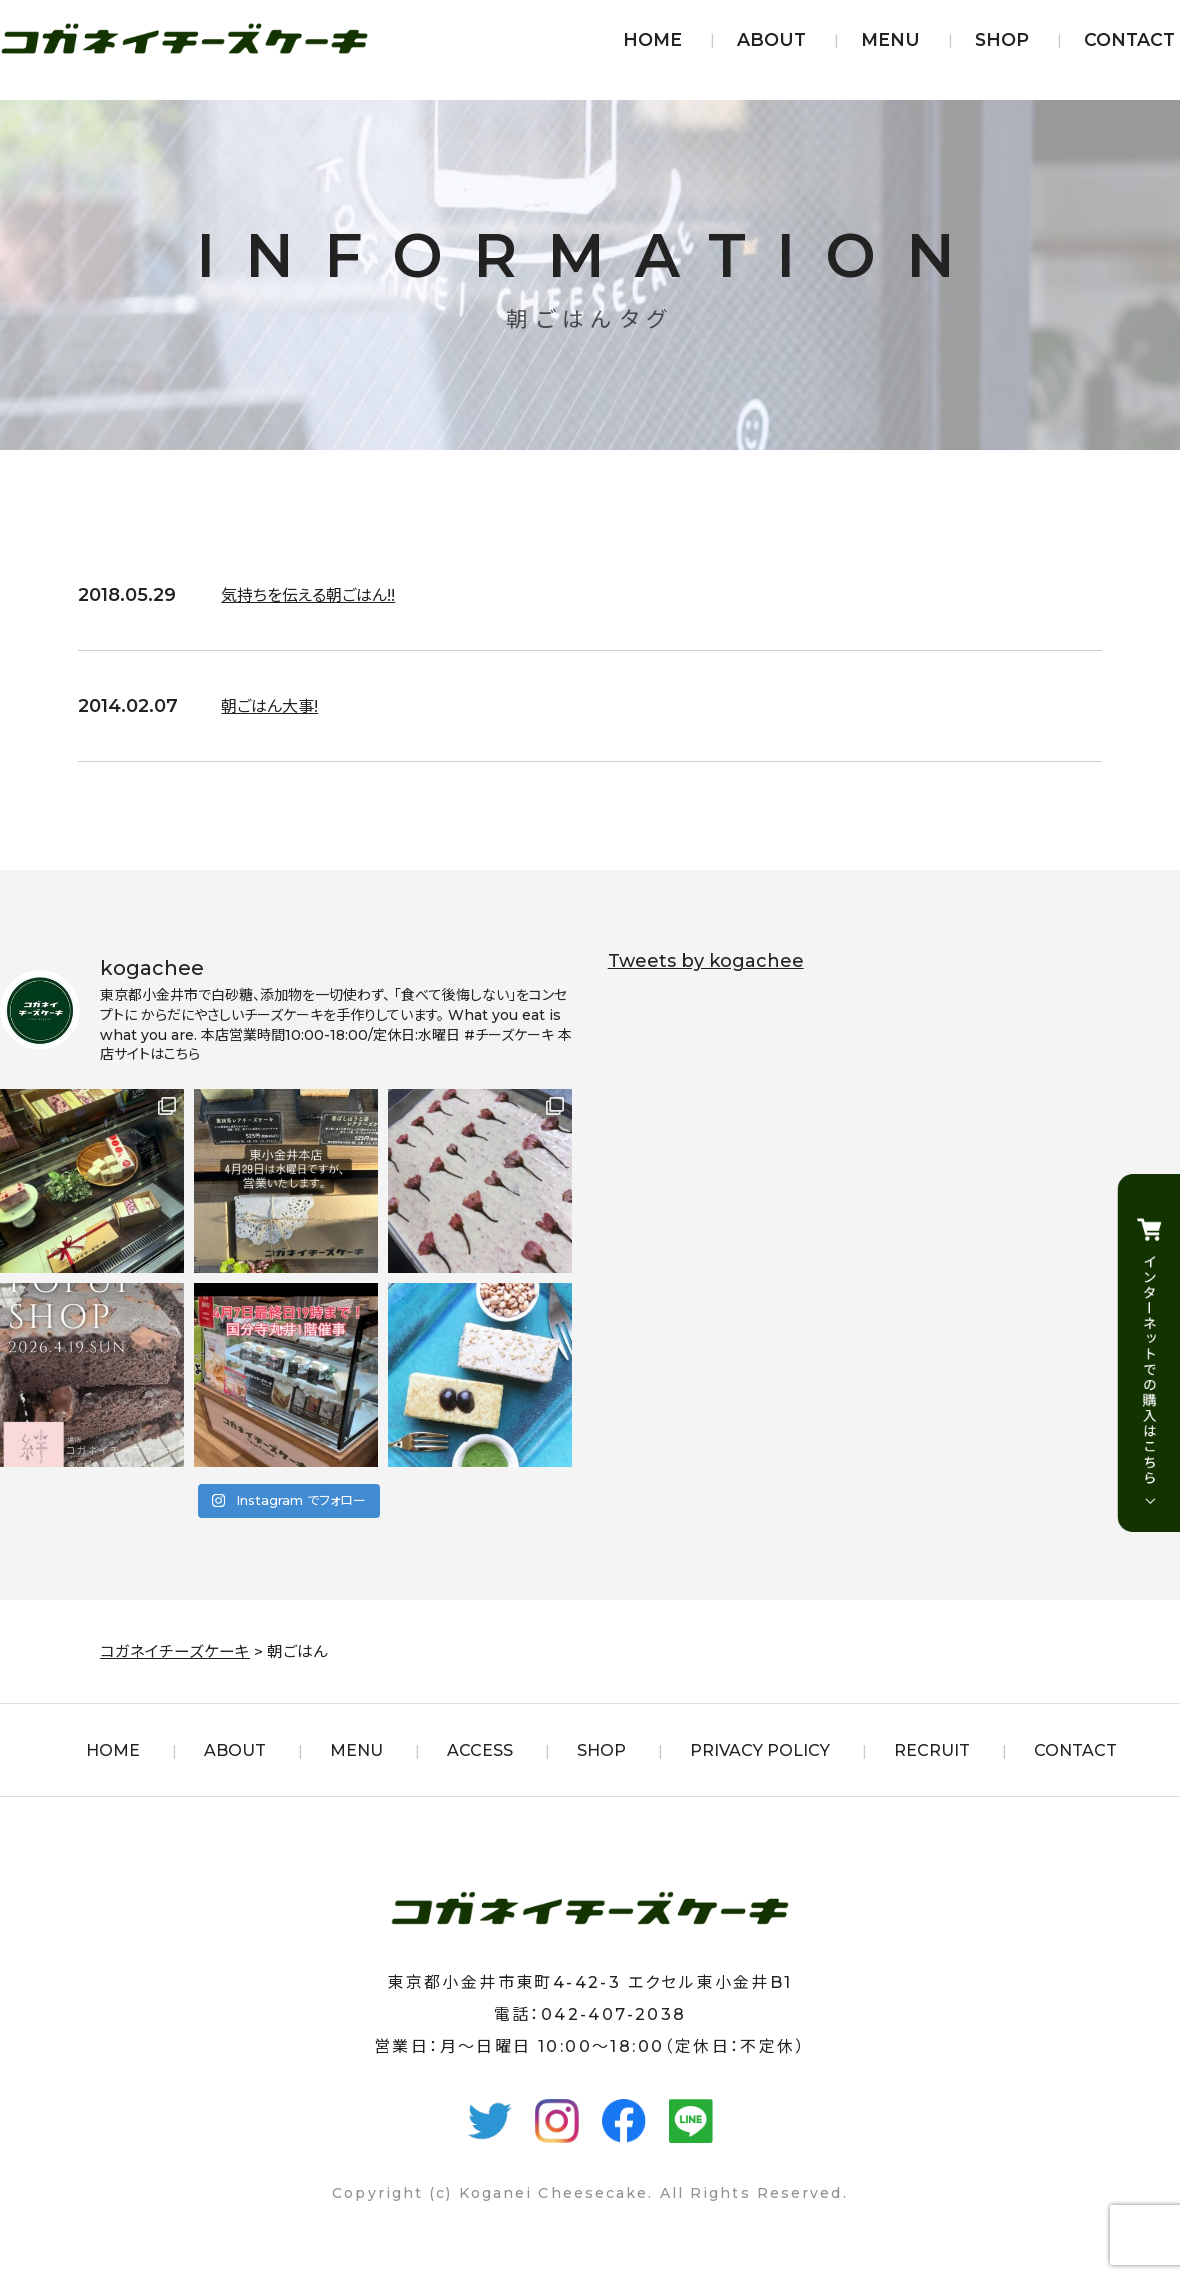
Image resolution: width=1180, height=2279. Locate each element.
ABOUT (771, 39)
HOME (652, 39)
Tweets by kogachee (706, 961)
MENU (890, 39)
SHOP (1002, 39)
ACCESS (480, 1750)
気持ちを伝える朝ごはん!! (319, 595)
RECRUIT (932, 1750)
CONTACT (1129, 39)
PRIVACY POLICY (760, 1750)
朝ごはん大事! (275, 706)
